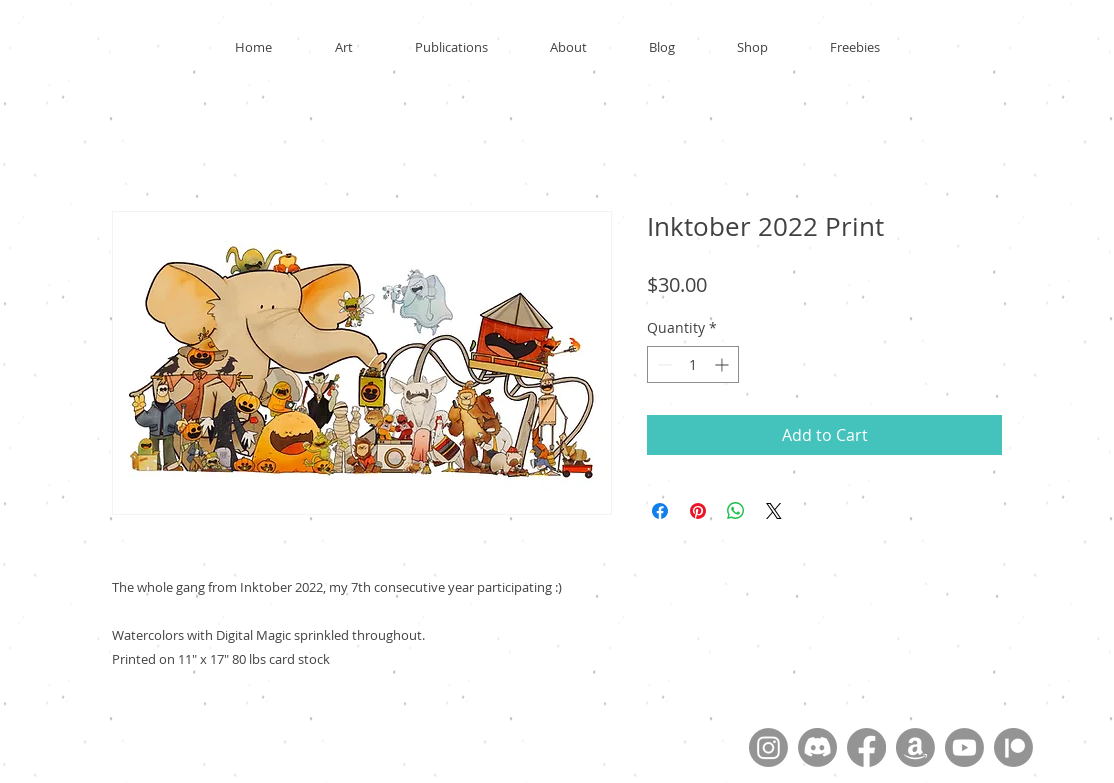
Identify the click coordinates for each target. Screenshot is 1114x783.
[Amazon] (915, 747)
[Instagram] (768, 747)
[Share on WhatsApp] (736, 511)
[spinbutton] (693, 364)
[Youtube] (964, 747)
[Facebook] (866, 747)
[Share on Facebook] (660, 511)
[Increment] (723, 364)
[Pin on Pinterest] (698, 511)
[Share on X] (774, 511)
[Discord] (817, 747)
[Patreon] (1013, 747)
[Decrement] (662, 364)
